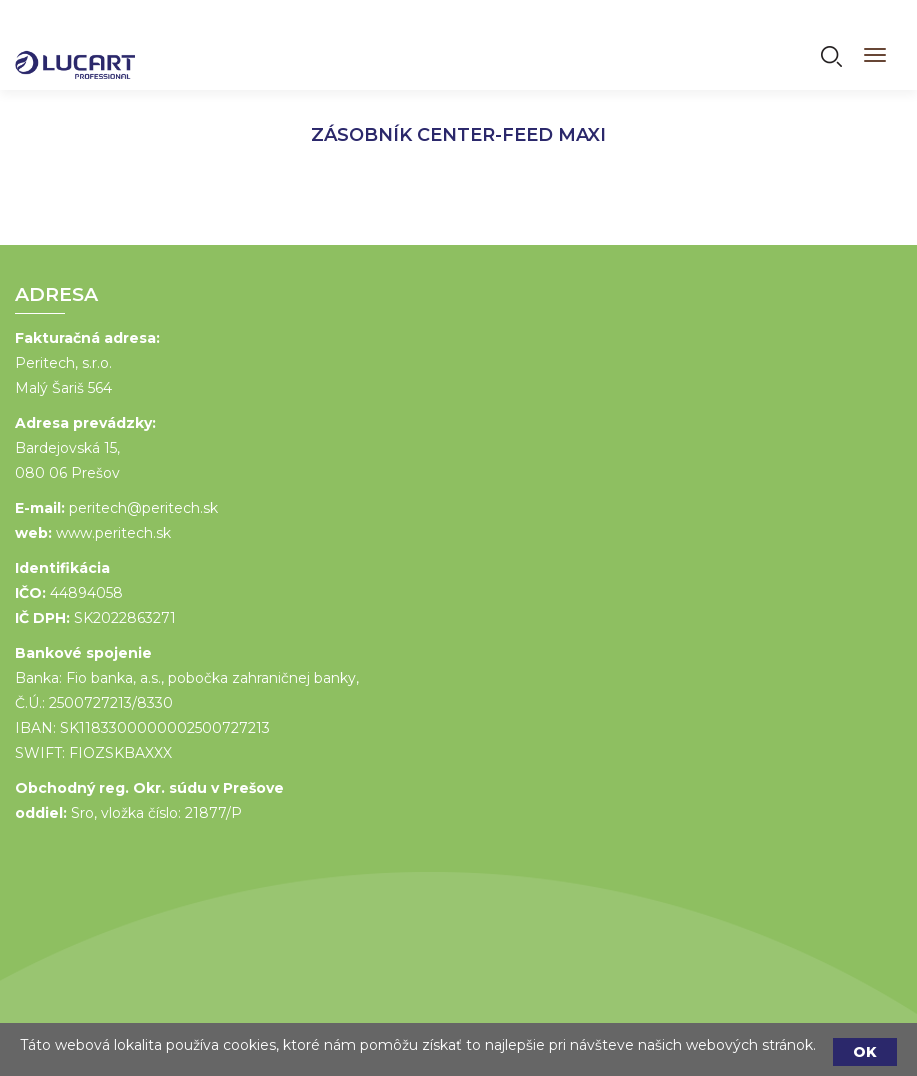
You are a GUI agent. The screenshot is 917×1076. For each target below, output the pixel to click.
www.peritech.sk (112, 533)
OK (865, 1052)
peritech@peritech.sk (142, 508)
